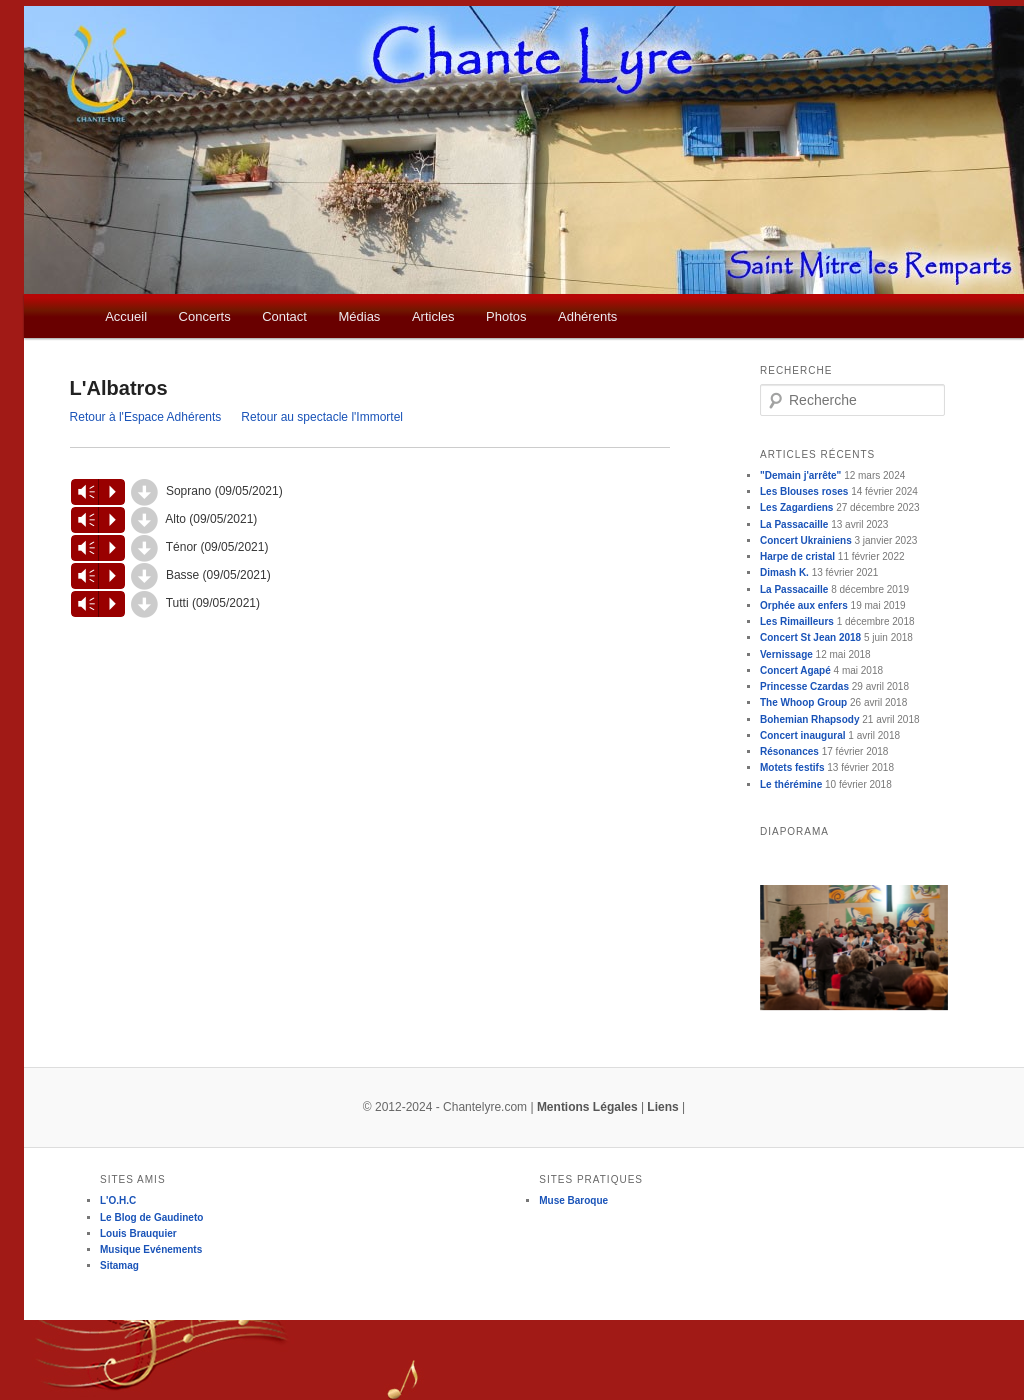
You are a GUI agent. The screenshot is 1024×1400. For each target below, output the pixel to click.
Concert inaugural (803, 735)
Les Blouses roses (804, 491)
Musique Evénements (151, 1249)
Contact (284, 316)
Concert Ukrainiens (806, 540)
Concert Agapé (795, 670)
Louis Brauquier (138, 1233)
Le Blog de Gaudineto (151, 1217)
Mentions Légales (587, 1107)
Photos (506, 316)
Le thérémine (791, 784)
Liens (662, 1107)
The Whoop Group (803, 702)
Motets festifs (792, 767)
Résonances (789, 751)
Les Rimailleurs (797, 621)
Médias (359, 316)
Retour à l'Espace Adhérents (146, 417)
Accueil (126, 316)
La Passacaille (794, 524)
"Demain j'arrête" (800, 475)
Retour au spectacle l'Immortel (322, 417)
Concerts (205, 316)
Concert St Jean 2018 (810, 637)
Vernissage (786, 654)
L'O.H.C (118, 1200)
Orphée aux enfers (804, 605)
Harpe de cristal (797, 556)
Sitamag (119, 1265)
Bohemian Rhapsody (809, 719)
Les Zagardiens (796, 507)
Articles (433, 316)
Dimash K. (784, 572)
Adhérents (587, 316)
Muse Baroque (573, 1200)
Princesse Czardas (804, 686)
